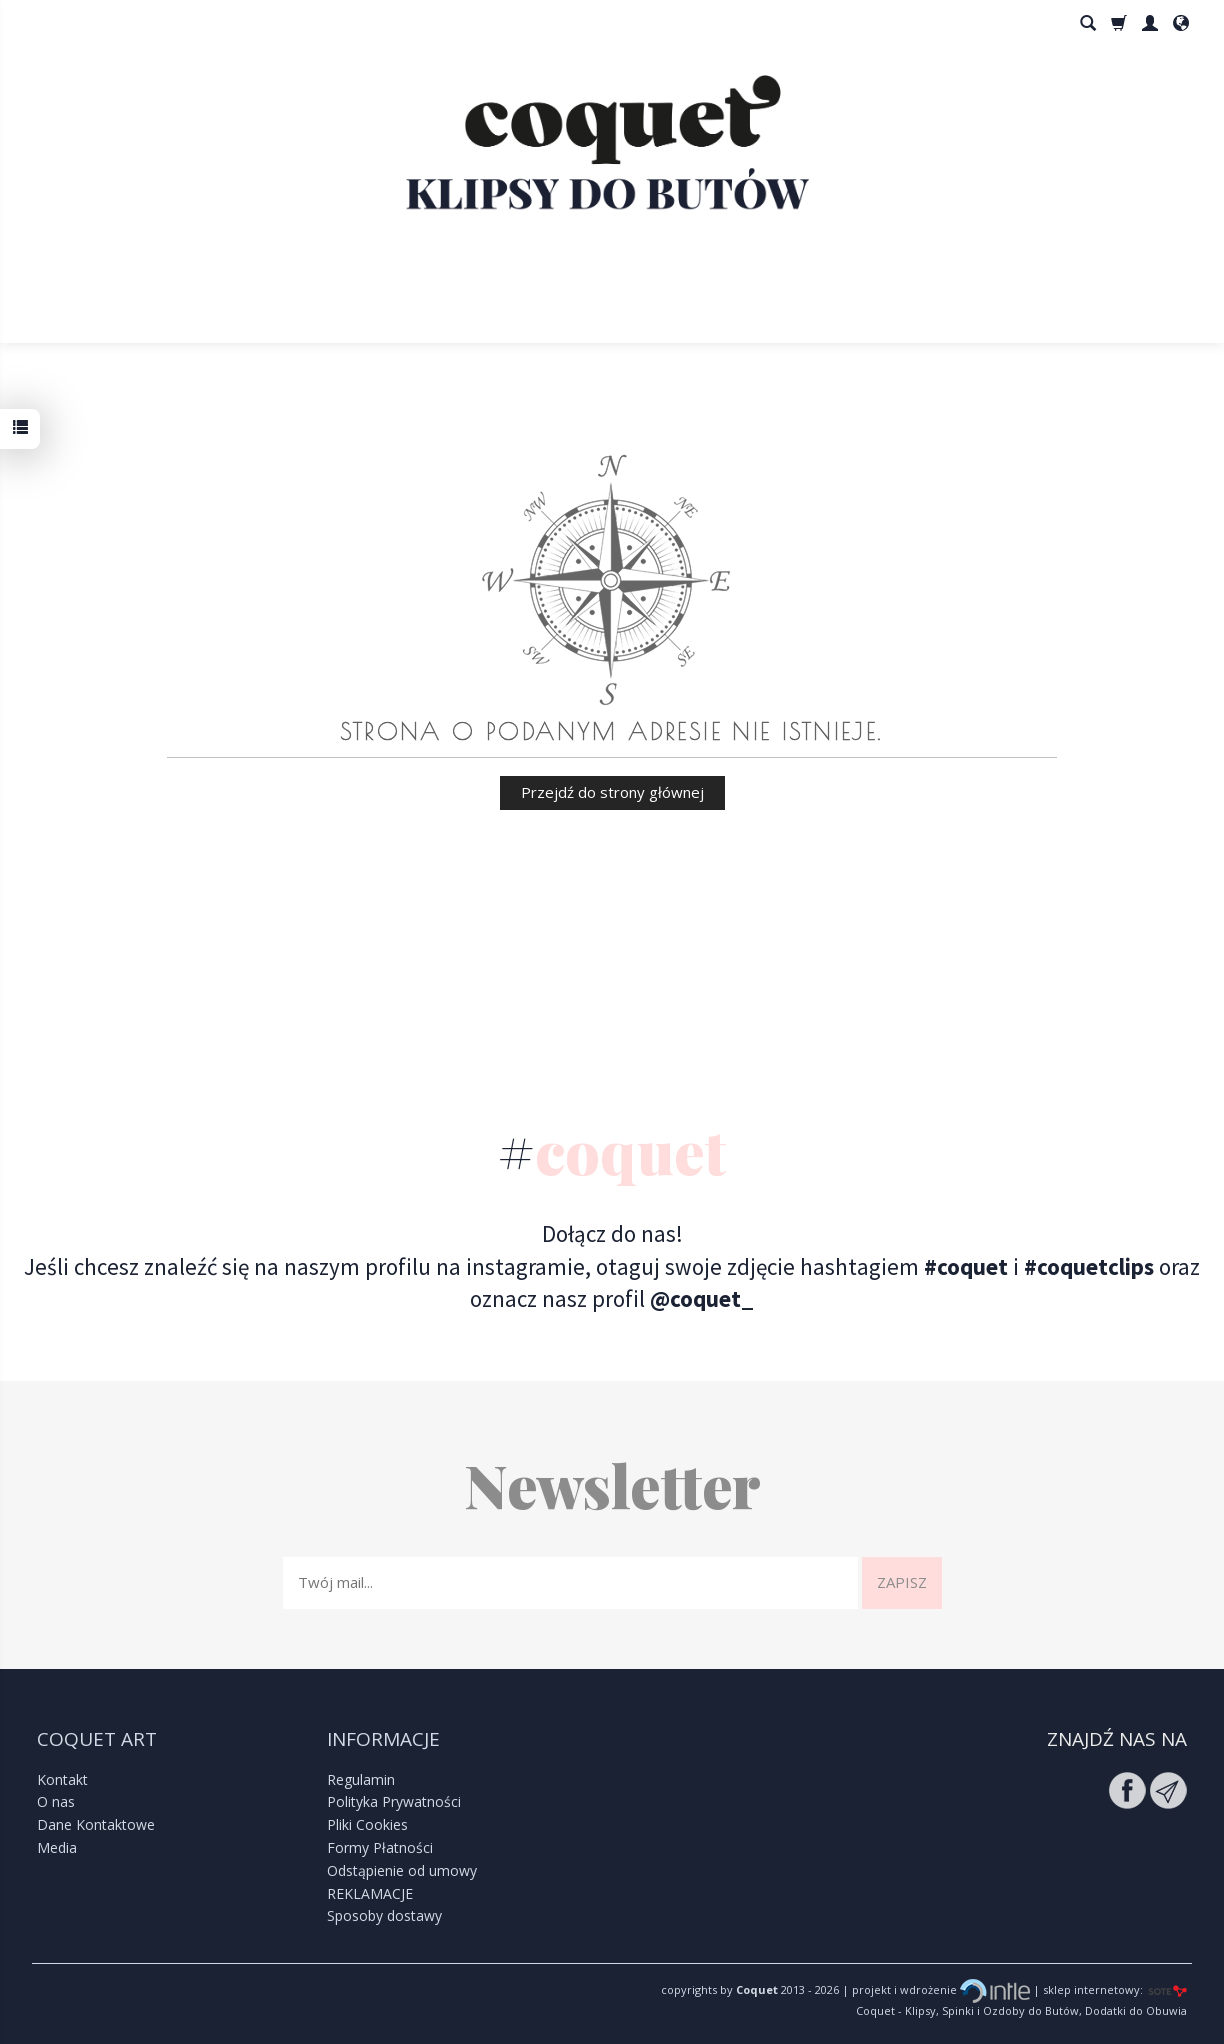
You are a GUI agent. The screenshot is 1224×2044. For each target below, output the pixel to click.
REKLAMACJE (370, 1893)
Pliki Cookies (367, 1824)
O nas (56, 1801)
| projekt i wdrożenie (934, 1989)
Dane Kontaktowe (96, 1824)
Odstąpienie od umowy (402, 1870)
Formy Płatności (380, 1847)
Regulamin (361, 1779)
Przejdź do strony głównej (612, 792)
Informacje (383, 1739)
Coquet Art (97, 1739)
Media (57, 1847)
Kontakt (62, 1779)
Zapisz (902, 1582)
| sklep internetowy (1085, 1989)
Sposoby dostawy (384, 1915)
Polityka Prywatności (394, 1801)
